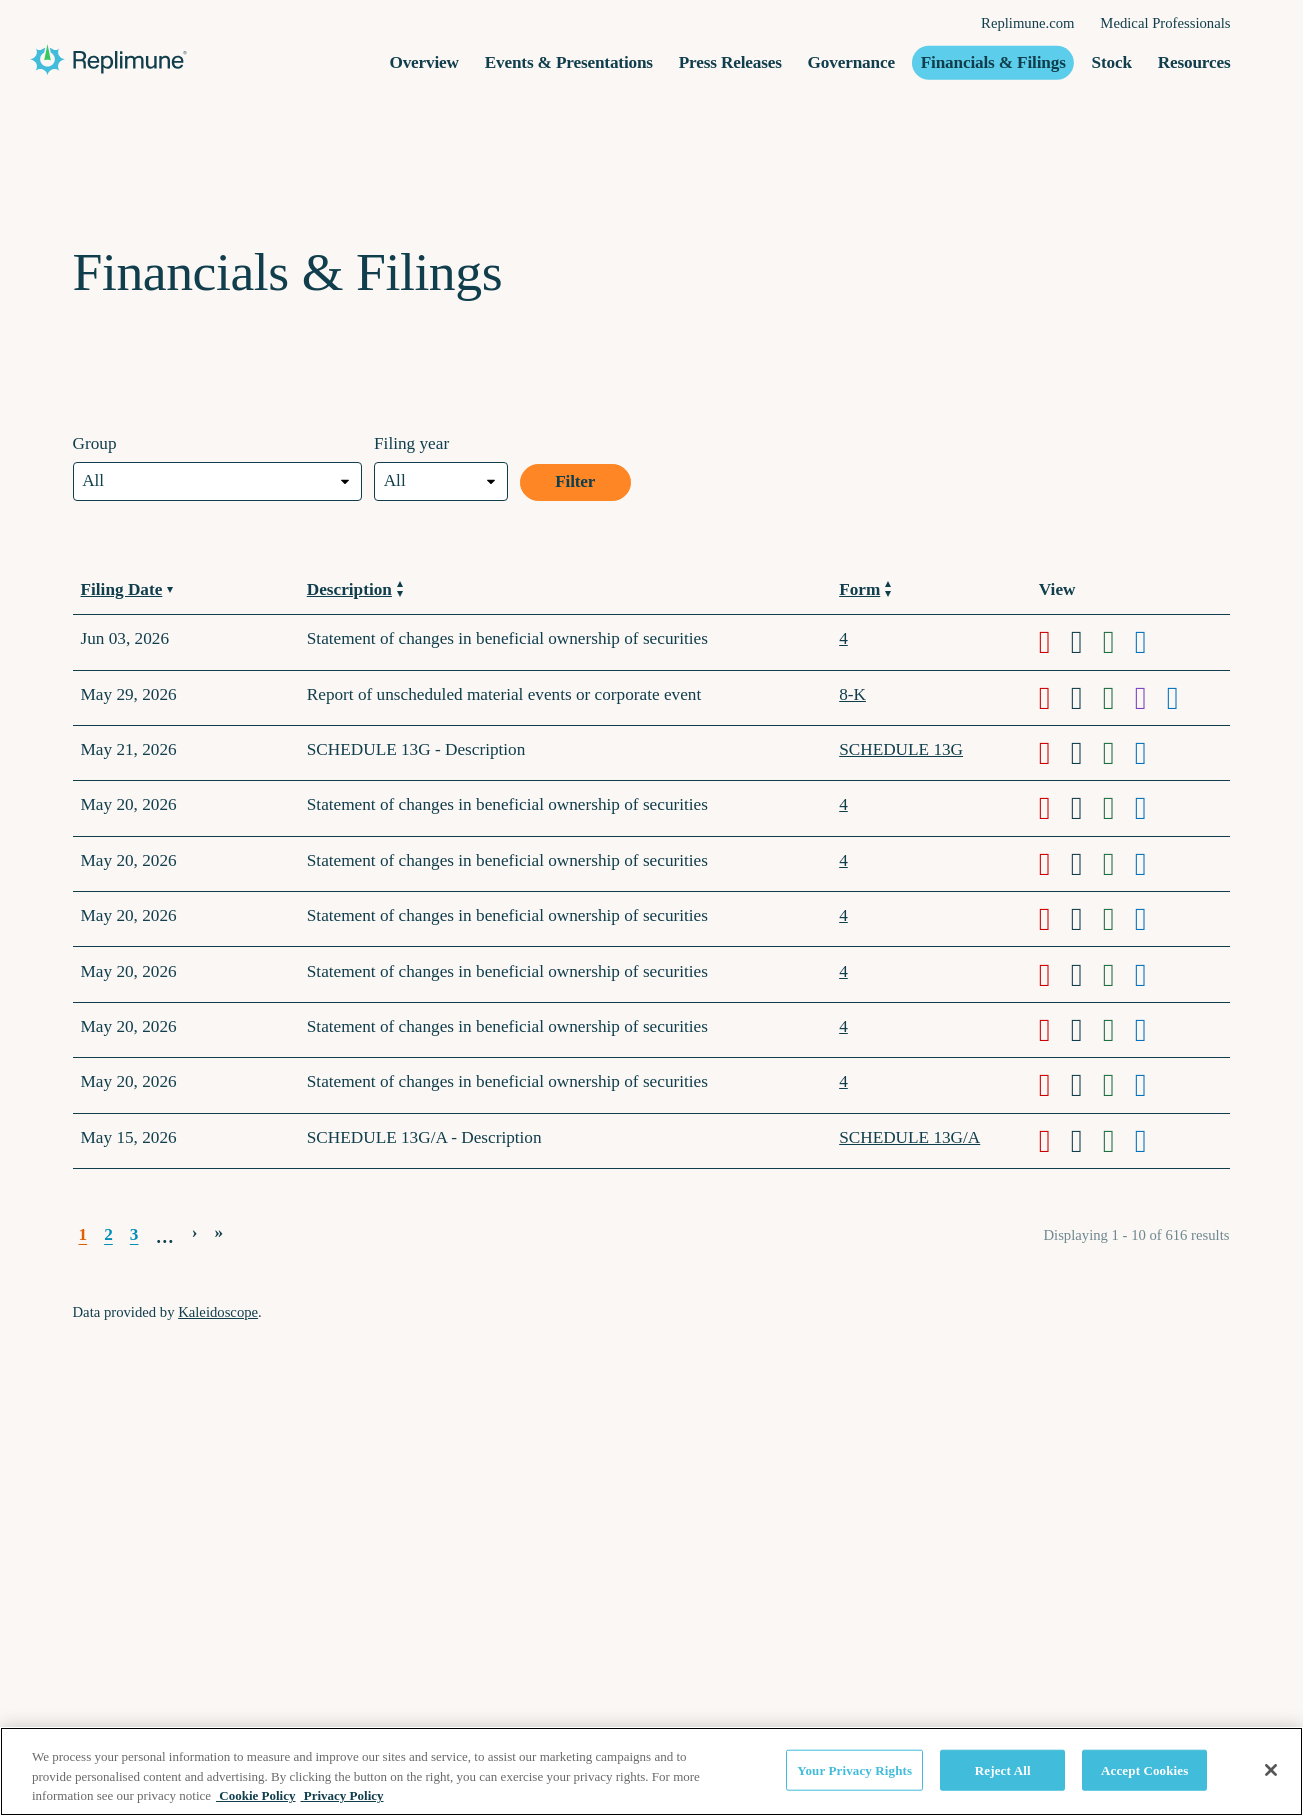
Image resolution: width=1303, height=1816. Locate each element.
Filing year (411, 443)
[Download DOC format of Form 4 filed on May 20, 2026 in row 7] (1087, 919)
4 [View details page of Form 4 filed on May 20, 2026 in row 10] (843, 1081)
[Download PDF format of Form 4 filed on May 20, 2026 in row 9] (1055, 1030)
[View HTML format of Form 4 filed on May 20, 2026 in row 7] (1151, 919)
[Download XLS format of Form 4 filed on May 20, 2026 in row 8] (1119, 975)
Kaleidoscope (218, 1312)
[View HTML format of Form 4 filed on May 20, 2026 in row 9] (1151, 1030)
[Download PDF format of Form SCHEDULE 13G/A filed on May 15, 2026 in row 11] (1055, 1141)
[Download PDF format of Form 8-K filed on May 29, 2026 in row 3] (1055, 698)
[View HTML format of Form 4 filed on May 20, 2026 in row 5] (1151, 808)
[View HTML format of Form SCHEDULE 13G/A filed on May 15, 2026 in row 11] (1151, 1141)
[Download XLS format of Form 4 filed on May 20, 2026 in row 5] (1119, 808)
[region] (651, 1771)
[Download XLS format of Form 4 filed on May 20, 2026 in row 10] (1119, 1085)
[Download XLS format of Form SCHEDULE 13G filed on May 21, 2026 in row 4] (1119, 753)
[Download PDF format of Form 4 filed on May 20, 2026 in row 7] (1055, 919)
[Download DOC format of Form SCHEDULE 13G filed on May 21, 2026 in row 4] (1087, 753)
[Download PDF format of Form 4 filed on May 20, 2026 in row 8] (1055, 975)
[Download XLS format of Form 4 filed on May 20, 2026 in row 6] (1119, 864)
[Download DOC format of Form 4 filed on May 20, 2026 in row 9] (1087, 1030)
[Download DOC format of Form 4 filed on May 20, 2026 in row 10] (1087, 1085)
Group (95, 443)
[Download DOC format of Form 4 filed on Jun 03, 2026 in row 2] (1087, 642)
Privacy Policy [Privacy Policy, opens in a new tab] (342, 1795)
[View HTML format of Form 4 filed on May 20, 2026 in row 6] (1151, 864)
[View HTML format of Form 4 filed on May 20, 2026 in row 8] (1151, 975)
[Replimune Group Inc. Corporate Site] (210, 60)
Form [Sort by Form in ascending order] (865, 589)
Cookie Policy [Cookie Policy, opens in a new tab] (255, 1795)
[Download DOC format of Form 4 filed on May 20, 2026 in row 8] (1087, 975)
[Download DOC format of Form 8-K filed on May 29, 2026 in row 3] (1087, 698)
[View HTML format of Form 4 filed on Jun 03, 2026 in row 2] (1151, 642)
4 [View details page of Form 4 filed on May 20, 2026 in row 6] (843, 860)
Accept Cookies (1144, 1769)
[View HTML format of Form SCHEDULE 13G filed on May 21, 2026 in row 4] (1151, 753)
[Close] (1271, 1770)
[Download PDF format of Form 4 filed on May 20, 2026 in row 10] (1055, 1085)
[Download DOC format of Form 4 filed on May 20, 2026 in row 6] (1087, 864)
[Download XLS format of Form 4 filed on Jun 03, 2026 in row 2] (1119, 642)
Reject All (1003, 1769)
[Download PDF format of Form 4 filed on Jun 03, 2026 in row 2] (1055, 642)
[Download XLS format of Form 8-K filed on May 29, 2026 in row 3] (1119, 698)
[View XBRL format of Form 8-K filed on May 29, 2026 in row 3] (1151, 698)
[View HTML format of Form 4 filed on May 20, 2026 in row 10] (1151, 1085)
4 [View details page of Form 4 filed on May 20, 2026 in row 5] (843, 804)
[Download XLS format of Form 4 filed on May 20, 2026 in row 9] (1119, 1030)
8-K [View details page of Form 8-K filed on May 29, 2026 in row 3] (852, 694)
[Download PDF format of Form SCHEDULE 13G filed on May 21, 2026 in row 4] (1055, 753)
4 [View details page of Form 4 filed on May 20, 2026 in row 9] (843, 1026)
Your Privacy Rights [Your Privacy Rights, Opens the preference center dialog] (854, 1769)
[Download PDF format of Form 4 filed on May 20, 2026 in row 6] (1055, 864)
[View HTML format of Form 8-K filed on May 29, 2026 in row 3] (1183, 698)
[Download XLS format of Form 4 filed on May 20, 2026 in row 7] (1119, 919)
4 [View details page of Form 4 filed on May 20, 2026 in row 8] (843, 971)
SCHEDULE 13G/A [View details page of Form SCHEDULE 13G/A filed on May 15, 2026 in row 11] (909, 1137)
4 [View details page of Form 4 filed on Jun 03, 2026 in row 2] (843, 638)
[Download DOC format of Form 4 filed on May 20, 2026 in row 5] (1087, 808)
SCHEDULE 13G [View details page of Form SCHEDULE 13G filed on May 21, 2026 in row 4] (901, 749)
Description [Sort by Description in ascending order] (355, 589)
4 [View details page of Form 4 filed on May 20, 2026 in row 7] (843, 915)
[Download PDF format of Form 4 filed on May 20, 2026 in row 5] (1055, 808)
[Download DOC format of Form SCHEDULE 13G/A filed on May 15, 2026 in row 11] (1087, 1141)
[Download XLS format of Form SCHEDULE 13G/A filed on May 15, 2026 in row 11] (1119, 1141)
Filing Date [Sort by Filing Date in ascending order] (127, 589)
